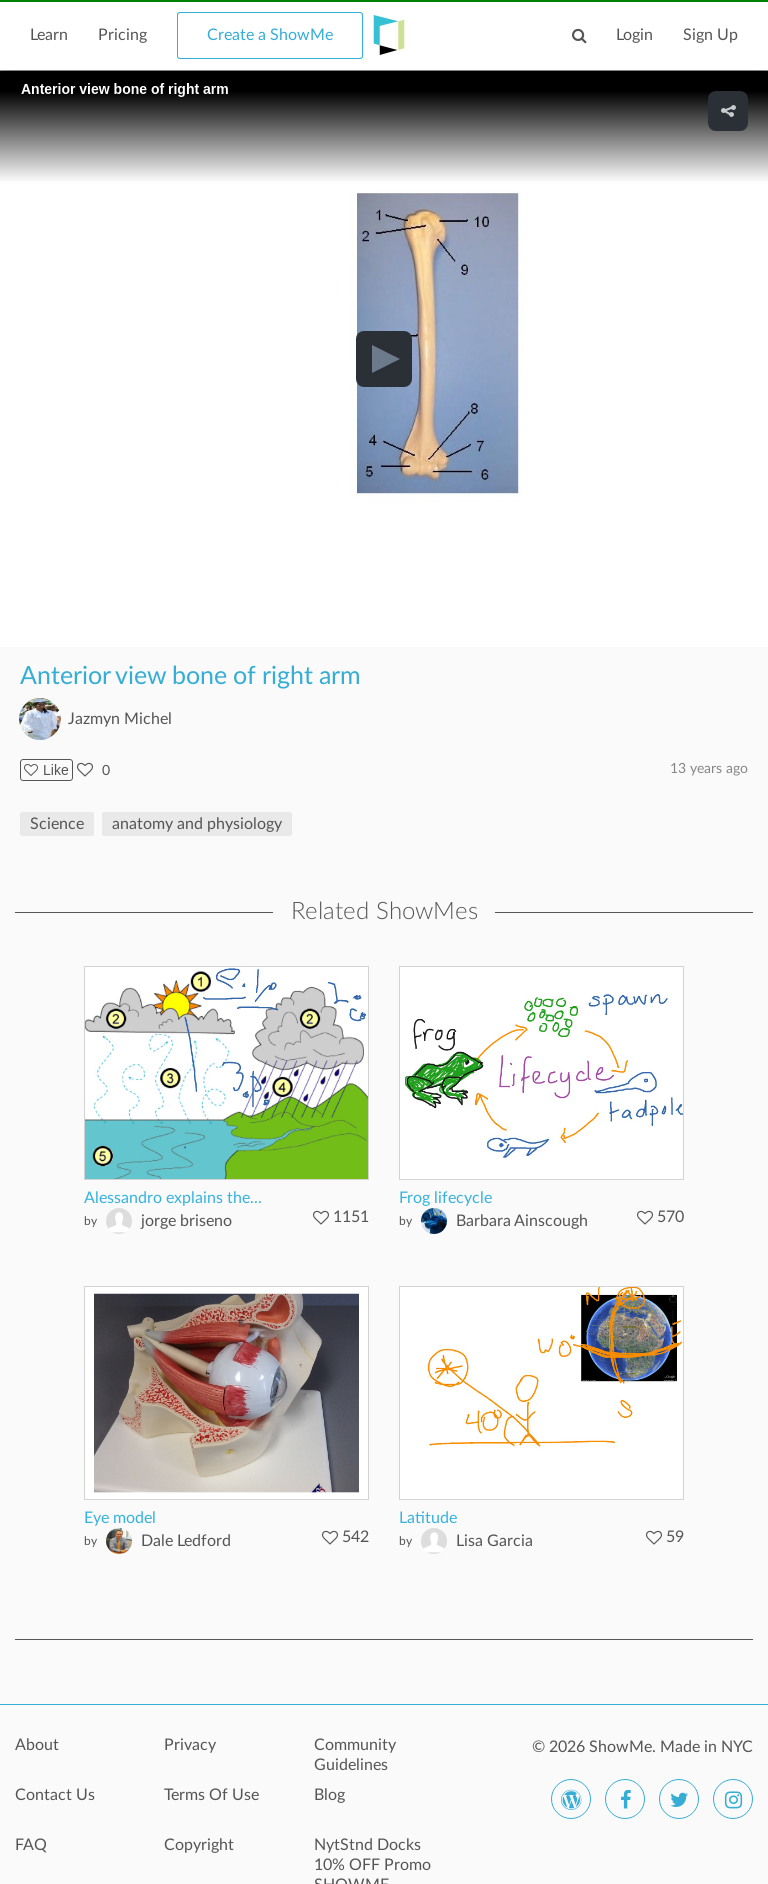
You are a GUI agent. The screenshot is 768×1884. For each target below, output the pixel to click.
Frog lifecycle (445, 1198)
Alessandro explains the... (173, 1198)
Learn (49, 35)
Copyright (199, 1845)
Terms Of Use (211, 1795)
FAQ (31, 1845)
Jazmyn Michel (120, 719)
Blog (329, 1795)
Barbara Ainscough (522, 1221)
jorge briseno (186, 1221)
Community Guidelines (355, 1755)
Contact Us (55, 1795)
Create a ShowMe (270, 35)
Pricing (122, 35)
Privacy (190, 1745)
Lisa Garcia (494, 1541)
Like (46, 770)
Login (634, 35)
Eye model (120, 1518)
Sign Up (710, 35)
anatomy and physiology (197, 824)
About (37, 1745)
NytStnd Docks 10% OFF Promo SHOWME (372, 1856)
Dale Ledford (186, 1541)
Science (57, 824)
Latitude (428, 1518)
